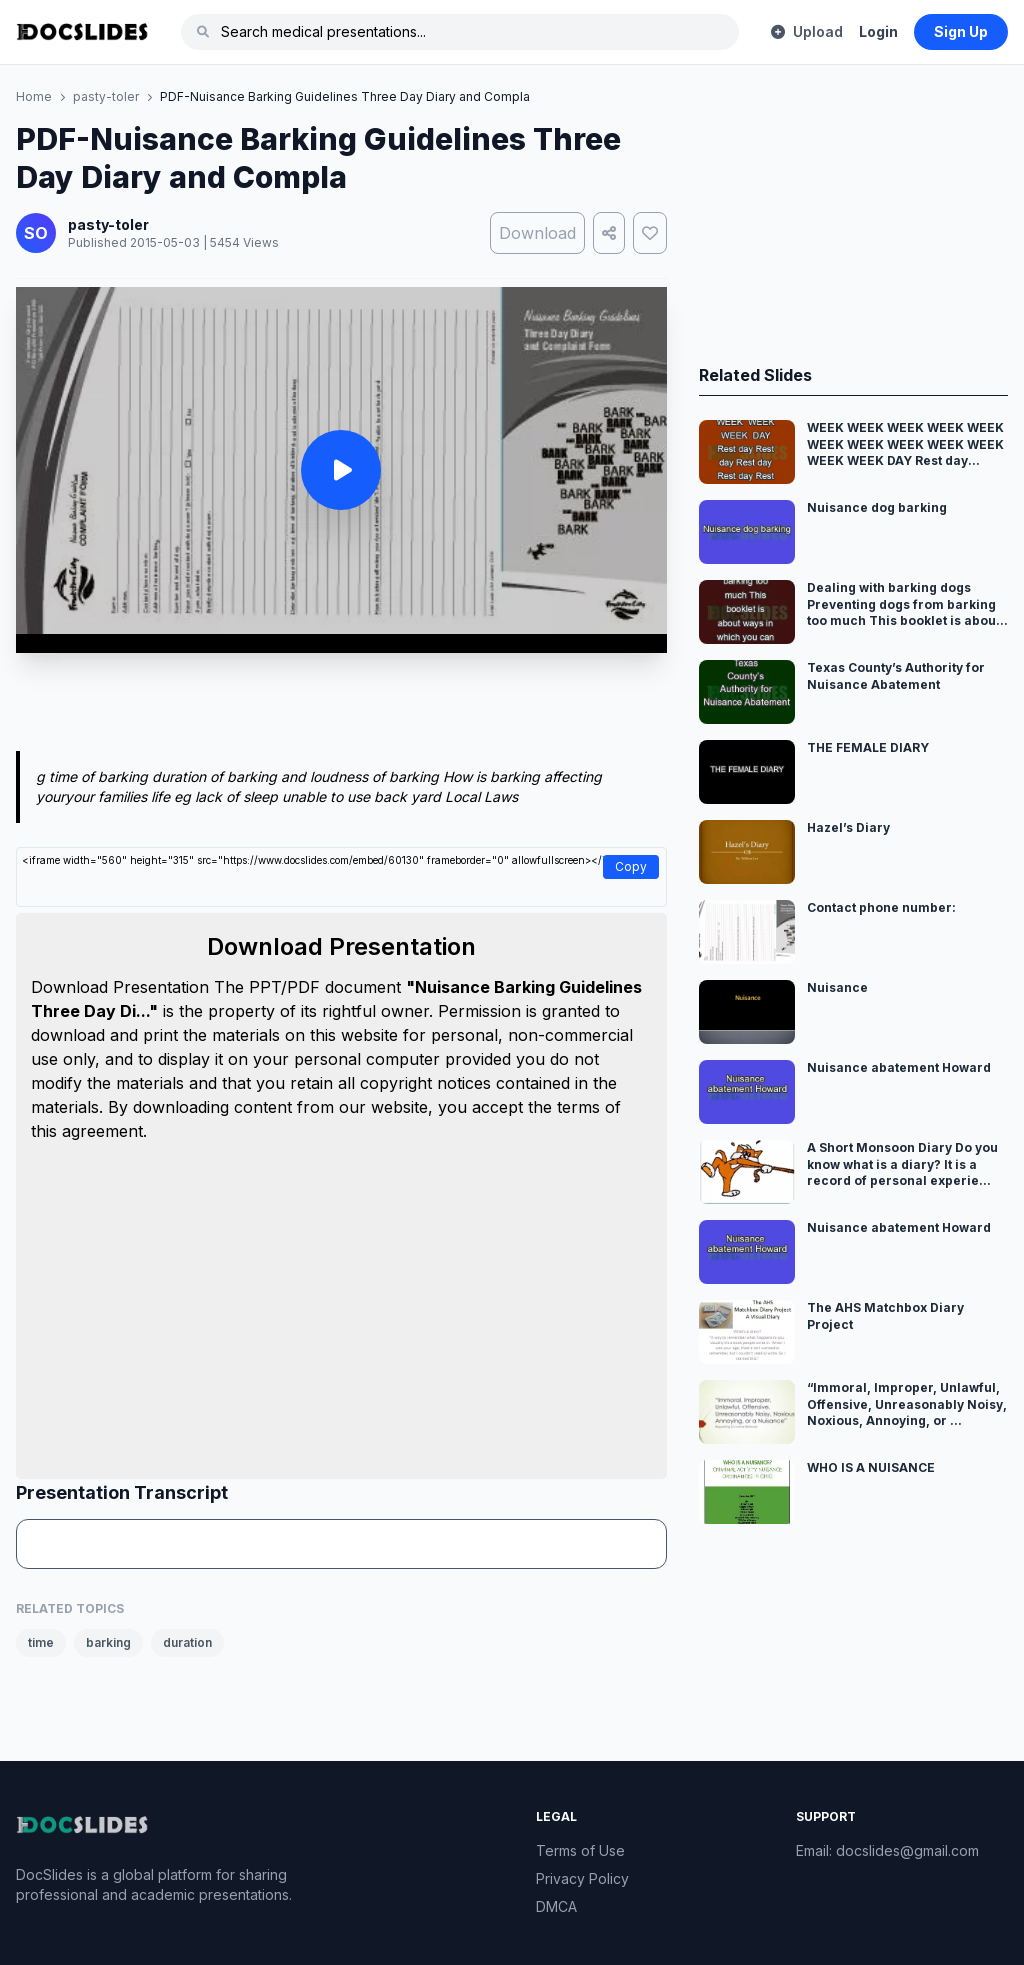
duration (187, 1642)
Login (878, 31)
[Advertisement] (341, 706)
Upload (807, 31)
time (41, 1642)
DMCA (556, 1906)
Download (537, 233)
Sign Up (961, 31)
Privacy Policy (582, 1878)
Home (34, 96)
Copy (631, 866)
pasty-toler (106, 96)
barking (108, 1642)
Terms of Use (580, 1850)
